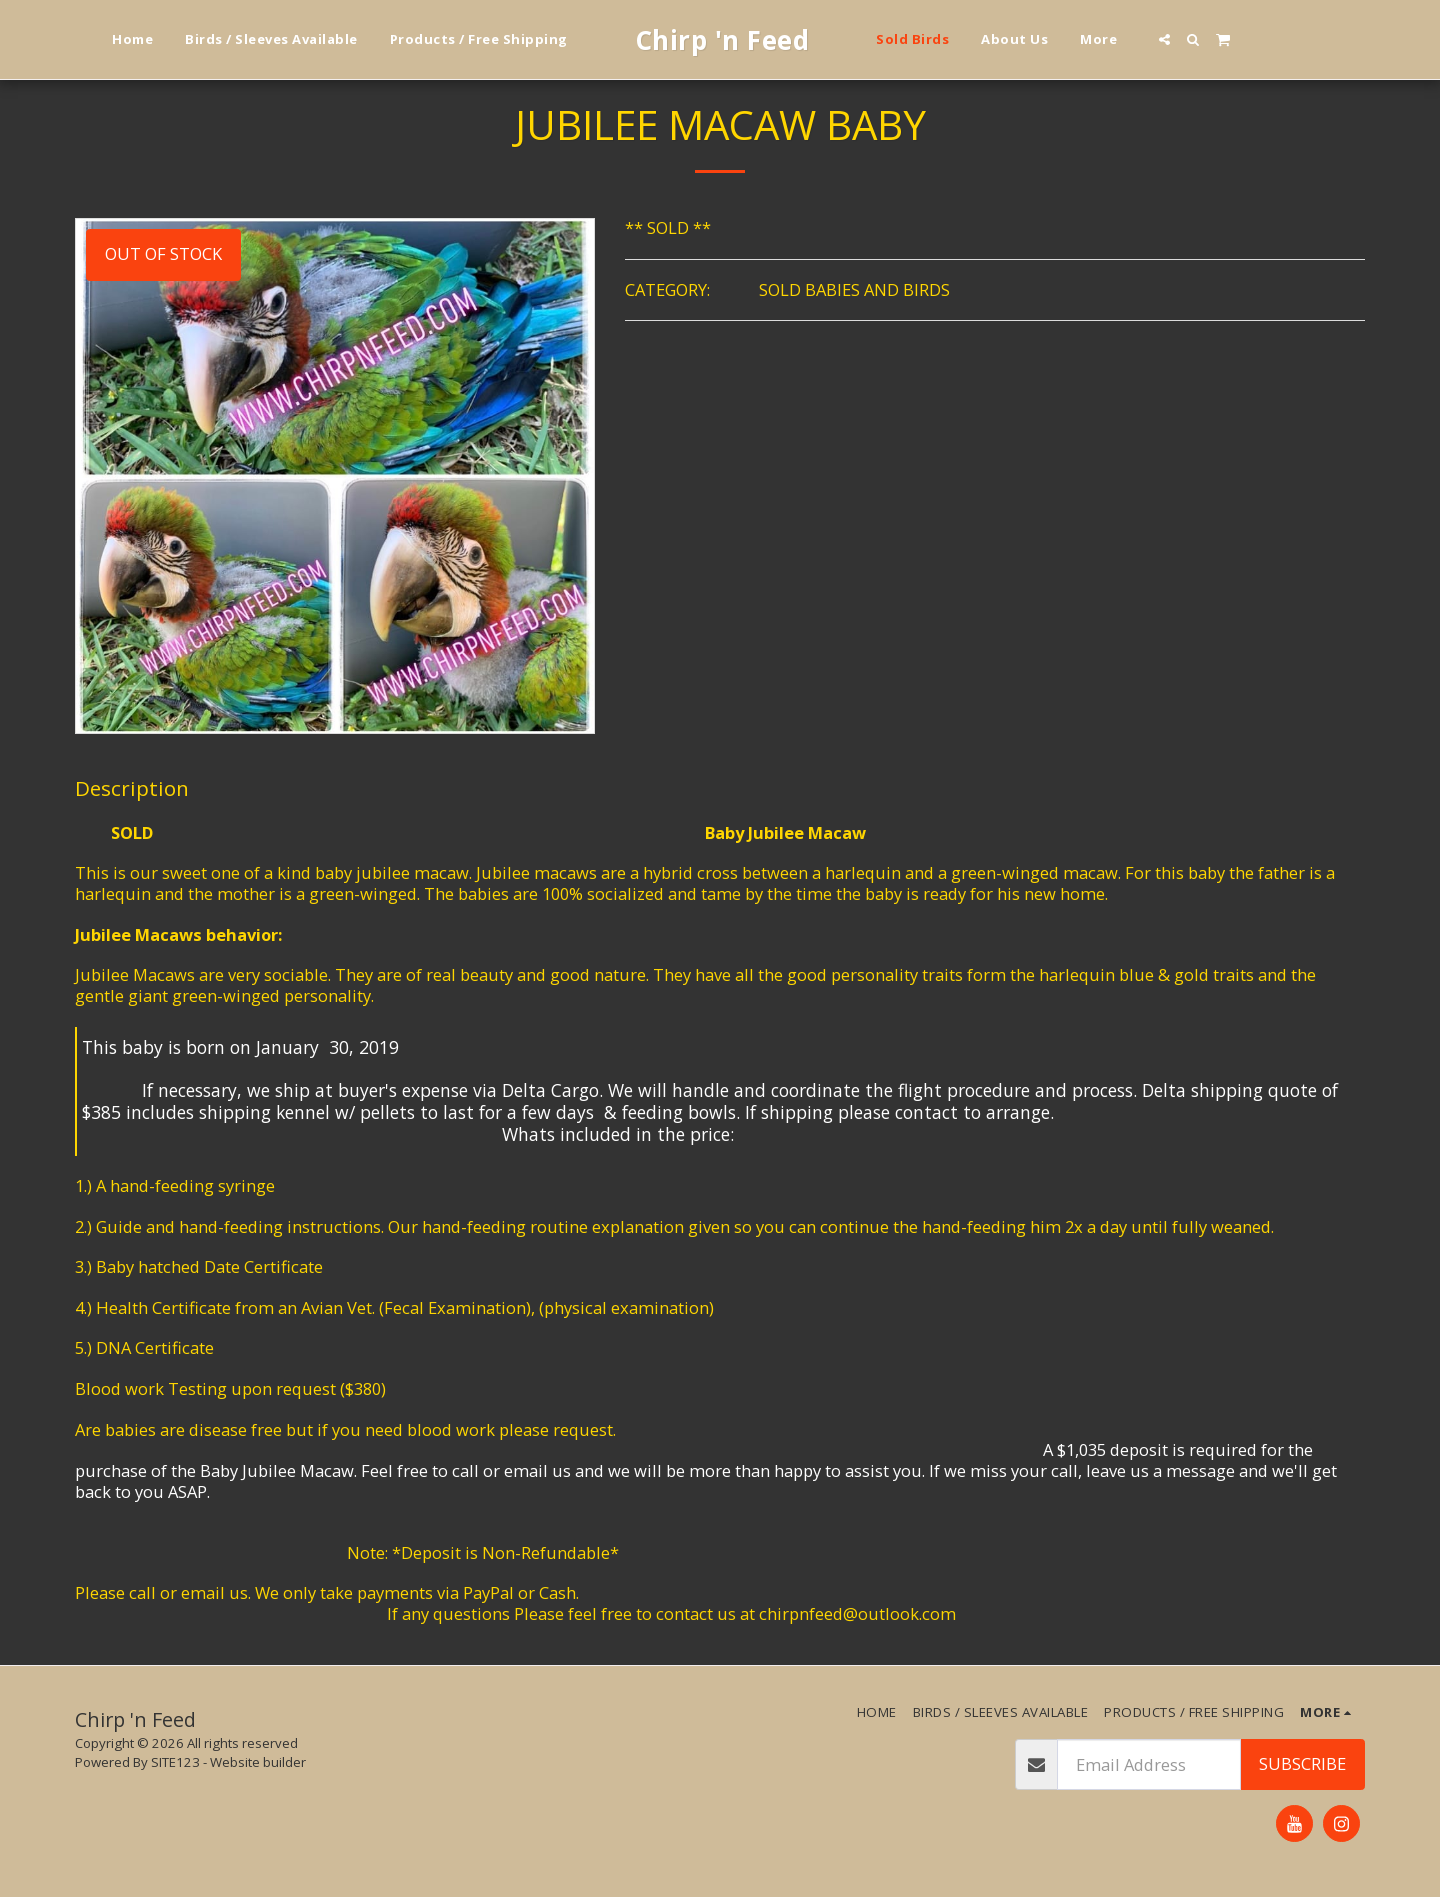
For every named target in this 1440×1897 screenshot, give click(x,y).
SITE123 (175, 1762)
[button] (1164, 39)
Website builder (258, 1762)
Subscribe (1302, 1763)
